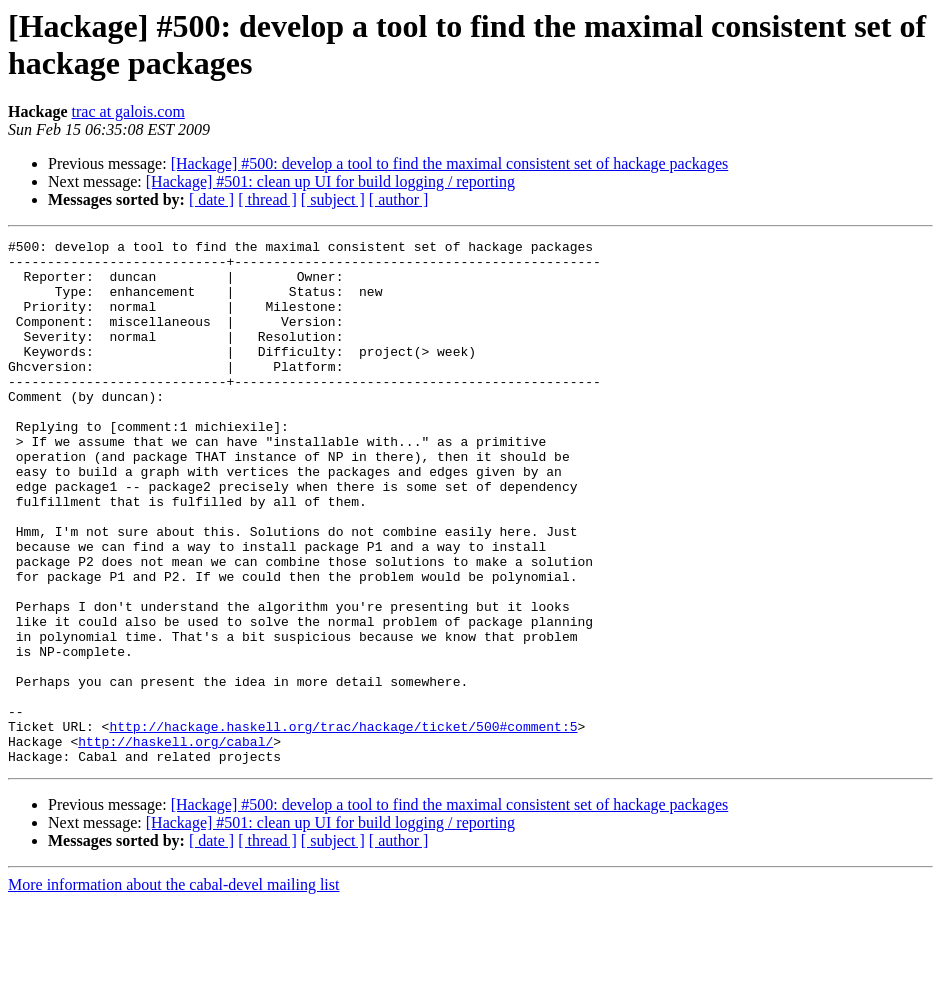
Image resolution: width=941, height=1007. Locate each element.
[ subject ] (333, 199)
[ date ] (211, 199)
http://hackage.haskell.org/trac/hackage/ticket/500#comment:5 (343, 825)
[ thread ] (267, 199)
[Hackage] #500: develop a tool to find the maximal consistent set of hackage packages (450, 163)
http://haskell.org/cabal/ (175, 843)
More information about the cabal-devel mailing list (173, 989)
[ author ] (399, 199)
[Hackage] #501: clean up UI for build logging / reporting (330, 181)
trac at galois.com (128, 111)
